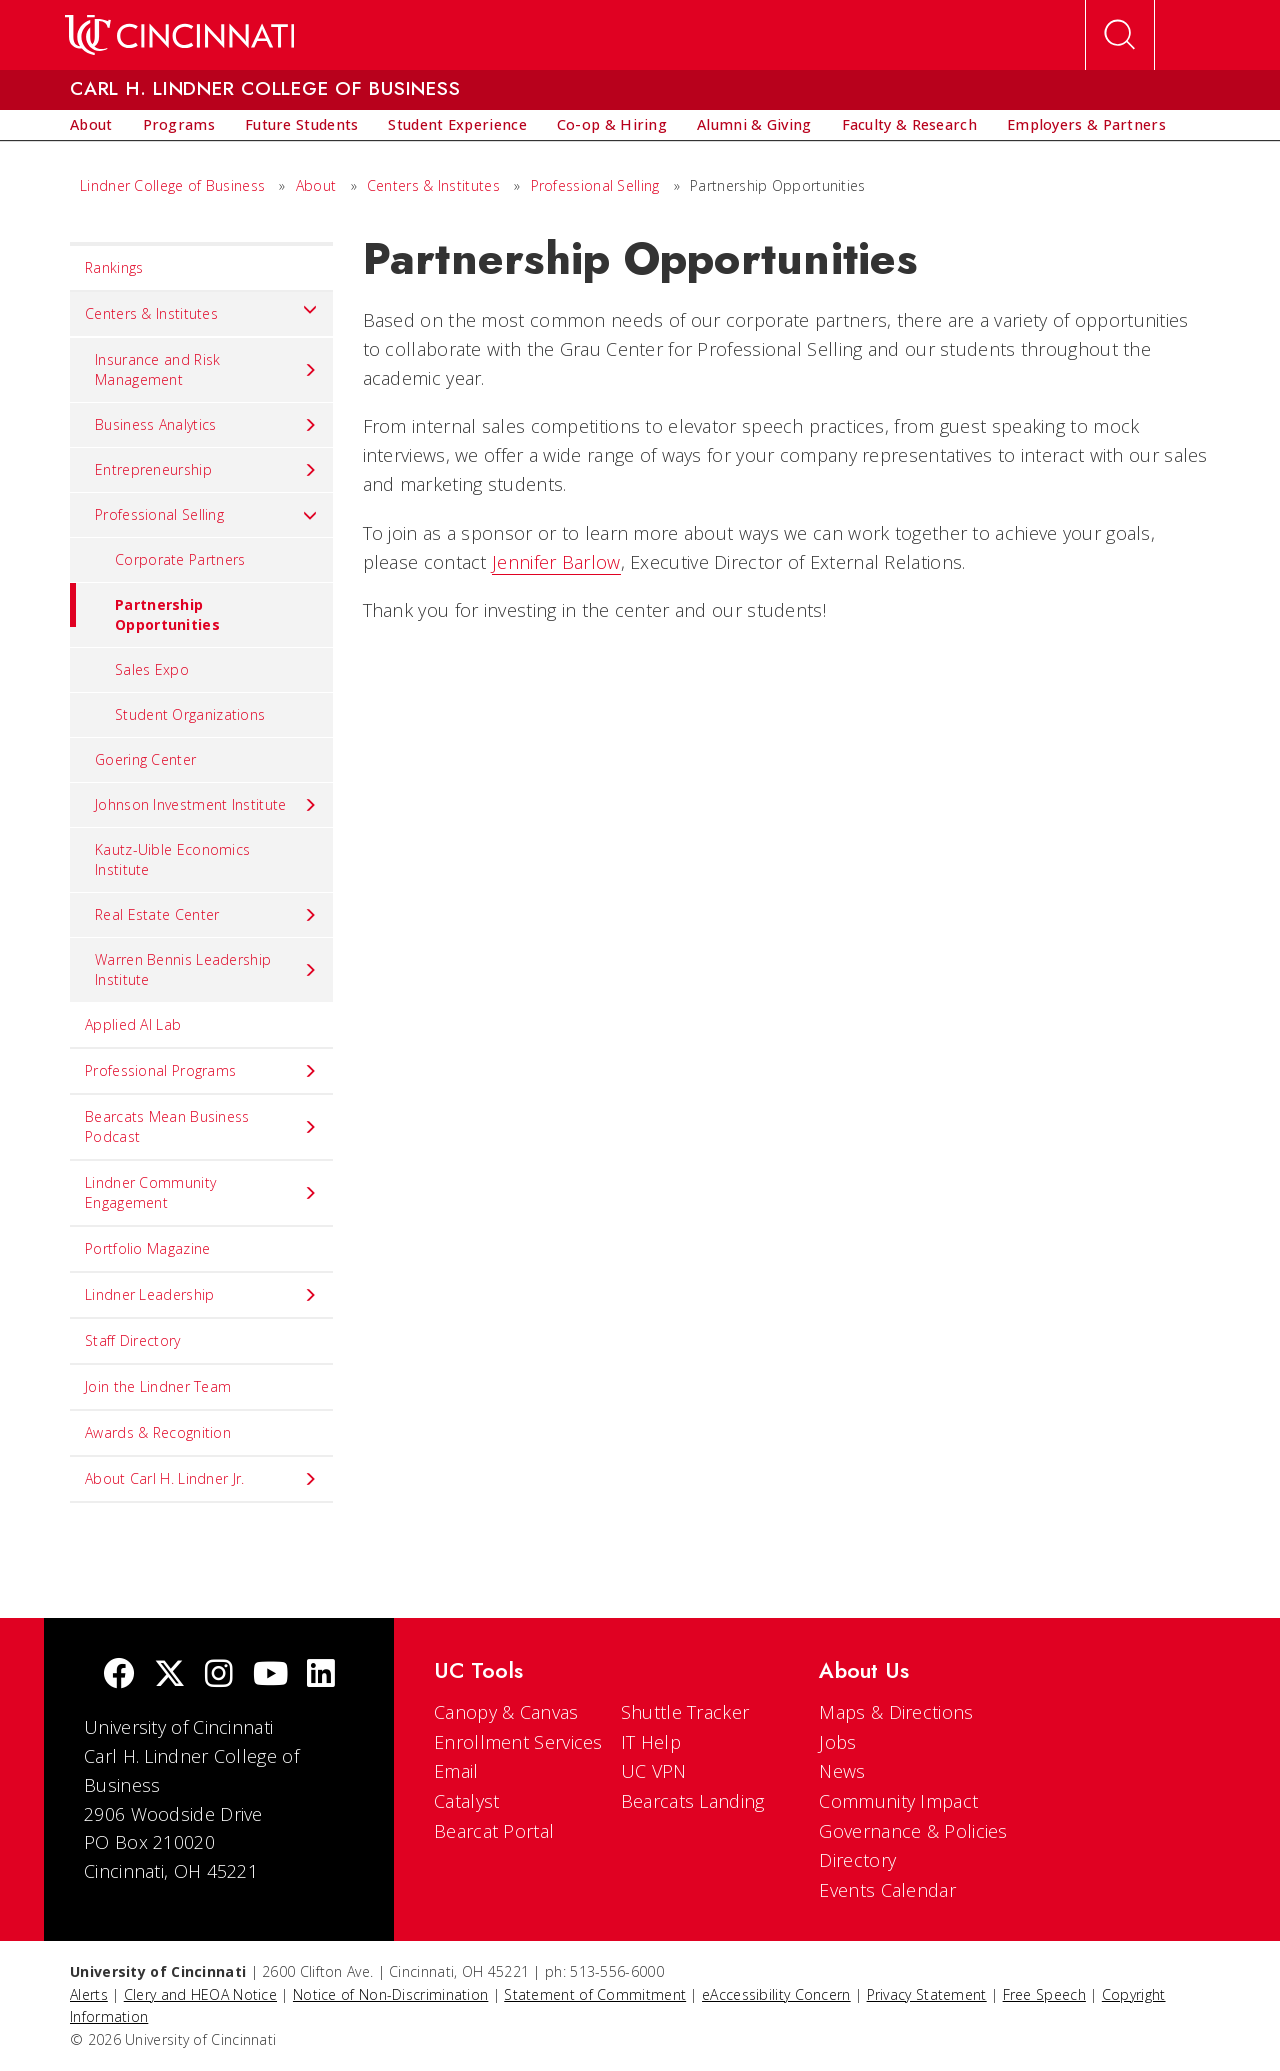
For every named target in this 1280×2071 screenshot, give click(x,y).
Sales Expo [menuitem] (152, 669)
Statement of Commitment (595, 1994)
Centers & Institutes (433, 185)
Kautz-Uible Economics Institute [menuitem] (172, 859)
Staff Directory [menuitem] (133, 1340)
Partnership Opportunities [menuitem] (145, 608)
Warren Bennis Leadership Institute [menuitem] (206, 969)
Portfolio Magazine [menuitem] (147, 1248)
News (842, 1771)
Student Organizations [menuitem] (190, 714)
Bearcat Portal (494, 1831)
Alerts (89, 1994)
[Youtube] (270, 1675)
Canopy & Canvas (506, 1712)
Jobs (837, 1742)
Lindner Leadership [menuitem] (201, 1295)
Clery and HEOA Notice (200, 1994)
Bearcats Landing (693, 1801)
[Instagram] (219, 1675)
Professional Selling (595, 185)
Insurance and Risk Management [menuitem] (206, 369)
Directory (857, 1860)
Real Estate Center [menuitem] (206, 915)
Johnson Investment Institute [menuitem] (206, 805)
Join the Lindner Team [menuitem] (158, 1386)
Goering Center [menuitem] (145, 759)
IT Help (651, 1742)
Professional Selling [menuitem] (206, 515)
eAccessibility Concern (776, 1994)
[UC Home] (179, 35)
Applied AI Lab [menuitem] (133, 1024)
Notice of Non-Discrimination (390, 1994)
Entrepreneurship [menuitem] (206, 470)
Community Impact (898, 1801)
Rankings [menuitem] (114, 267)
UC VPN (654, 1771)
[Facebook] (119, 1675)
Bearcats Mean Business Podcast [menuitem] (201, 1126)
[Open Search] (1120, 35)
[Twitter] (170, 1675)
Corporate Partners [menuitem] (180, 559)
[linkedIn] (321, 1675)
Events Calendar (887, 1890)
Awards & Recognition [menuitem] (158, 1432)
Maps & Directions (896, 1712)
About (316, 185)
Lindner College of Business (172, 185)
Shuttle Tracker (685, 1712)
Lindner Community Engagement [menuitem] (201, 1192)
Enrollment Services (518, 1742)
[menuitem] (91, 125)
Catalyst (466, 1801)
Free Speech (1044, 1994)
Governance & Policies (913, 1831)
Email (456, 1771)
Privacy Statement (927, 1994)
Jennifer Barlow (556, 562)
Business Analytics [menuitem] (206, 425)
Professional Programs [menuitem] (201, 1071)
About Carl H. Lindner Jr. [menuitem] (201, 1479)
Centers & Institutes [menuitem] (201, 309)
